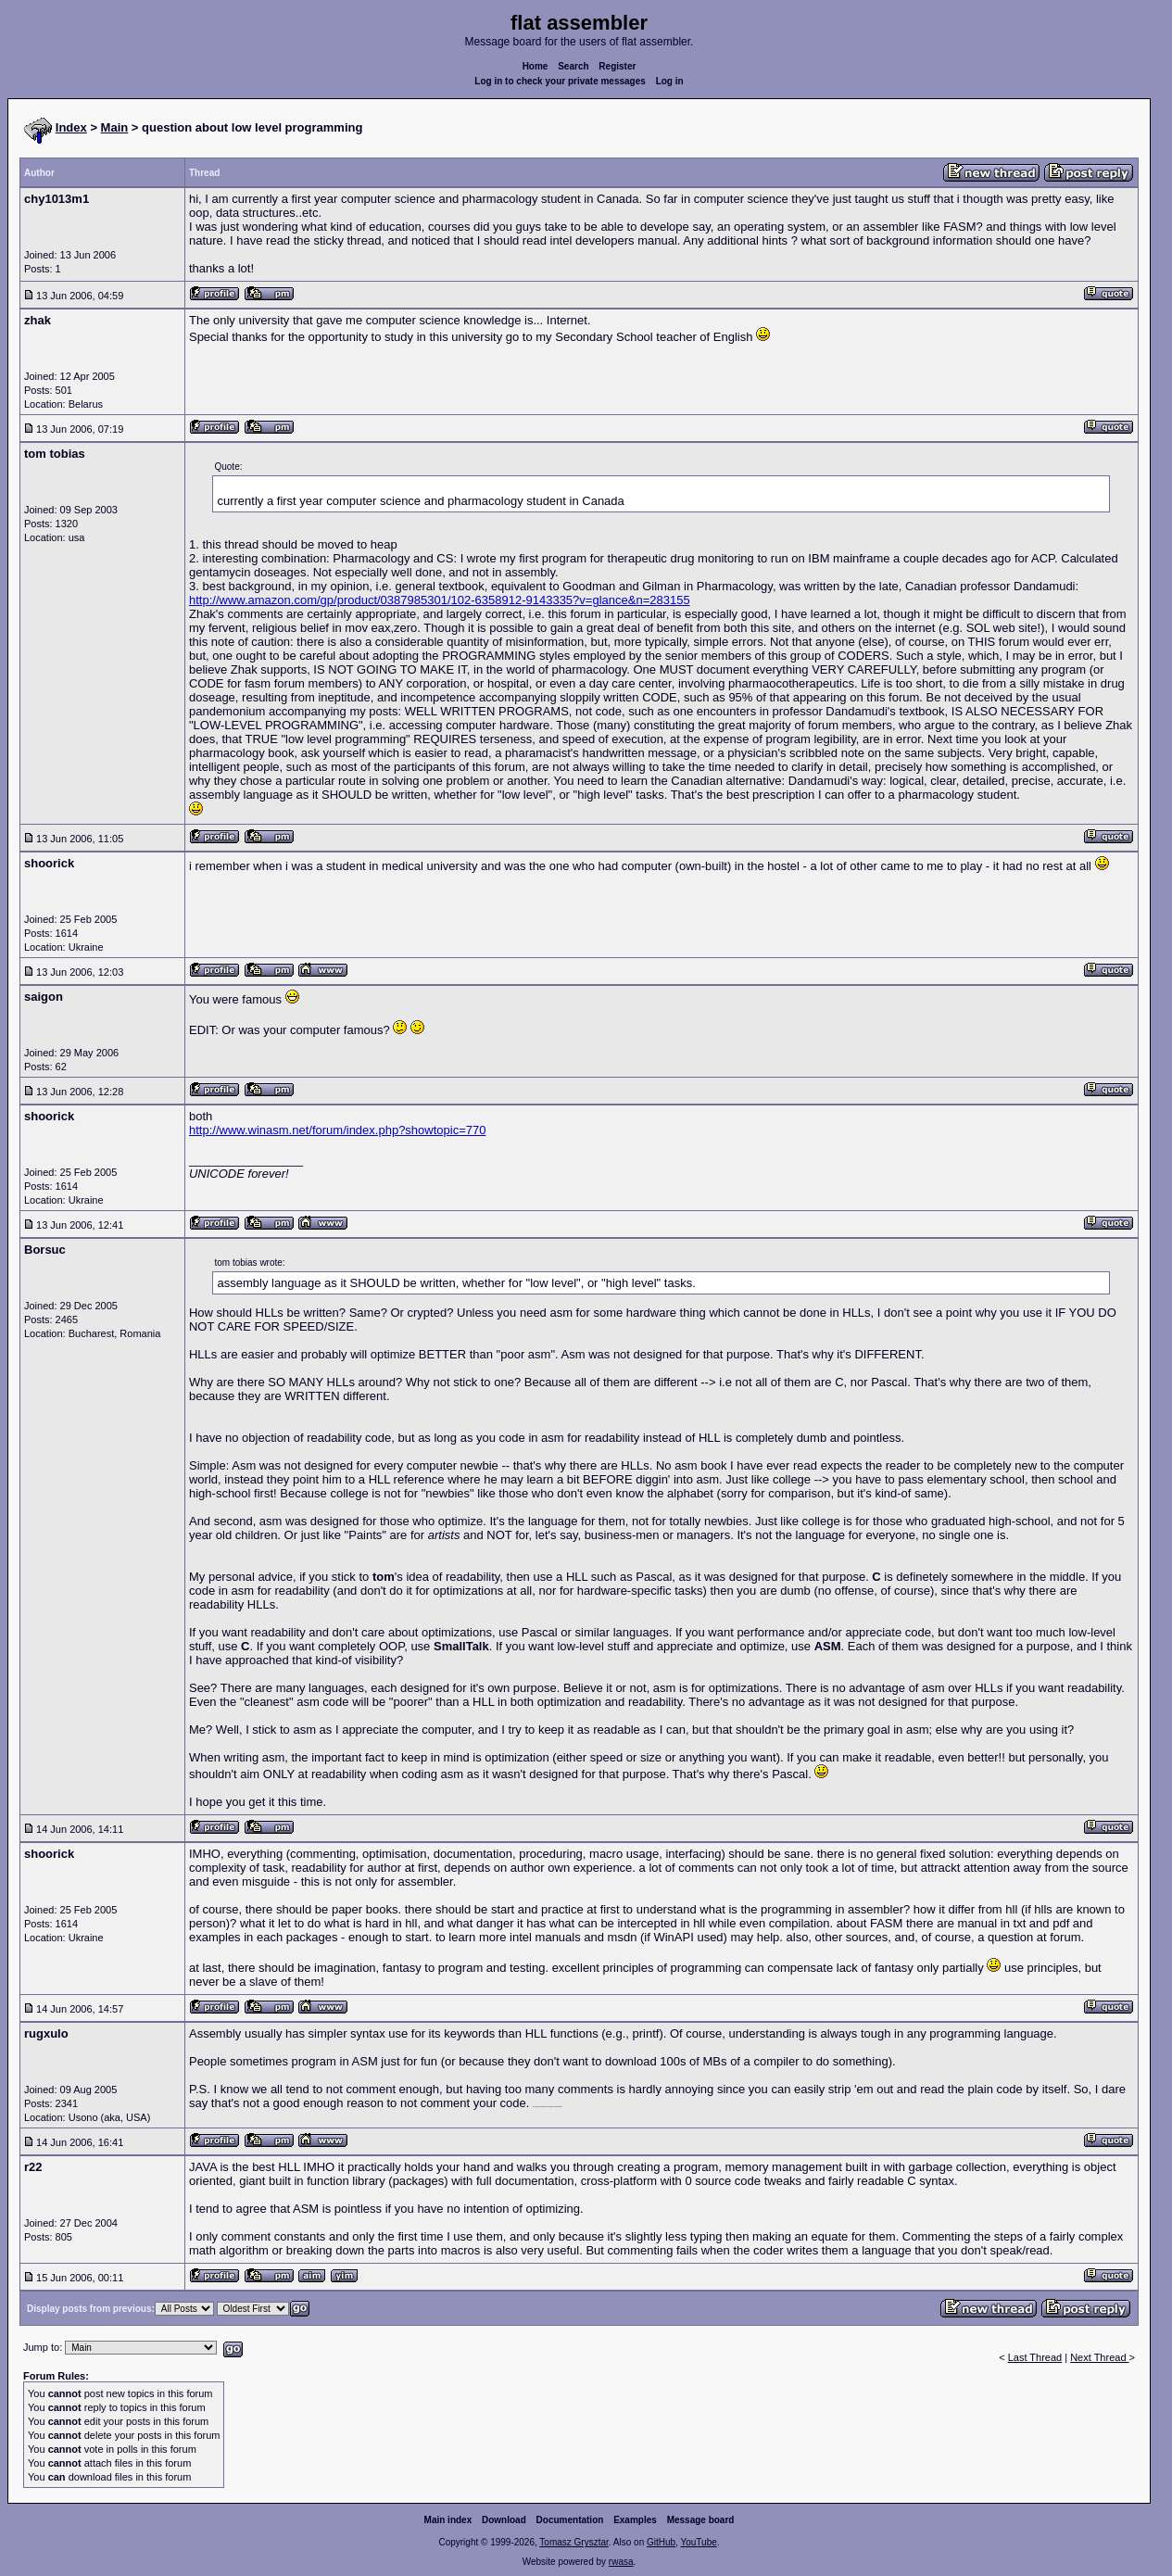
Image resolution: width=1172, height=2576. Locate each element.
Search (573, 66)
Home (535, 66)
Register (617, 66)
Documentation (570, 2520)
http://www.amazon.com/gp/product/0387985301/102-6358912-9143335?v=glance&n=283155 (439, 600)
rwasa (621, 2562)
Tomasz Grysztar (573, 2542)
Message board (701, 2520)
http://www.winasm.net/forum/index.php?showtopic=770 (337, 1130)
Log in (670, 81)
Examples (635, 2520)
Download (504, 2520)
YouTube (698, 2542)
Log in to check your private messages (560, 81)
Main (115, 127)
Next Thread (1099, 2357)
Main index (448, 2520)
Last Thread (1035, 2357)
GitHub (661, 2542)
